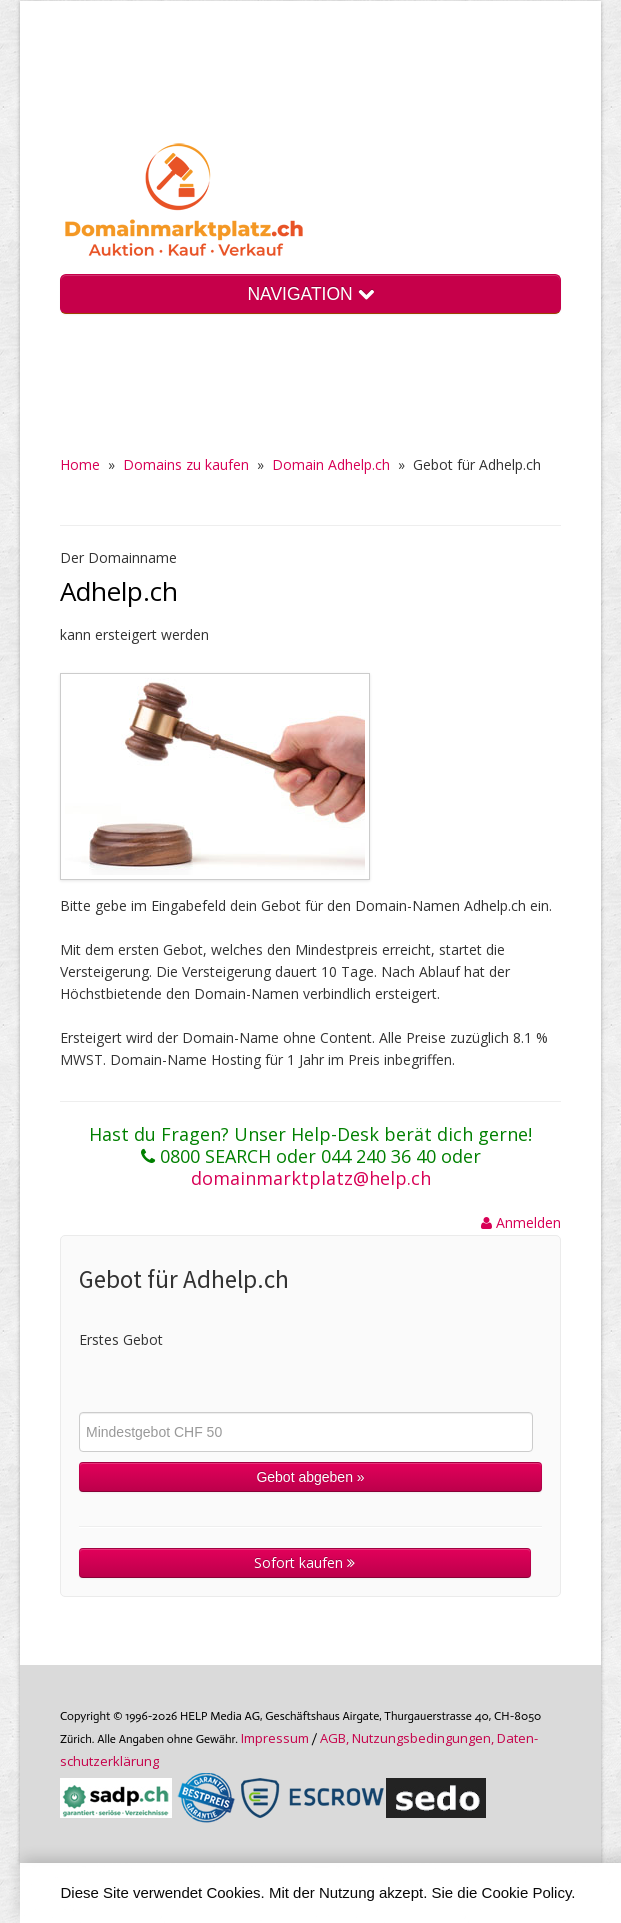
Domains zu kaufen (186, 464)
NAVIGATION (310, 294)
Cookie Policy (527, 1892)
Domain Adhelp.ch (331, 464)
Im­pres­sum (275, 1738)
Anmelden (521, 1222)
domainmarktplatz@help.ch (311, 1178)
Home (80, 464)
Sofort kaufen (304, 1562)
